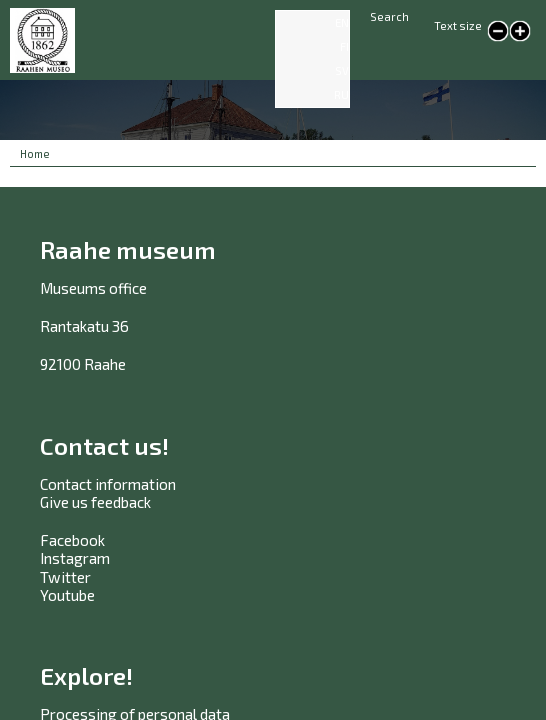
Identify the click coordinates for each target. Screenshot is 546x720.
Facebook (72, 540)
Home (35, 153)
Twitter (65, 577)
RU (341, 94)
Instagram (75, 558)
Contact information (108, 484)
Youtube (67, 595)
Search (389, 16)
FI (344, 46)
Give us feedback (95, 502)
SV (342, 70)
